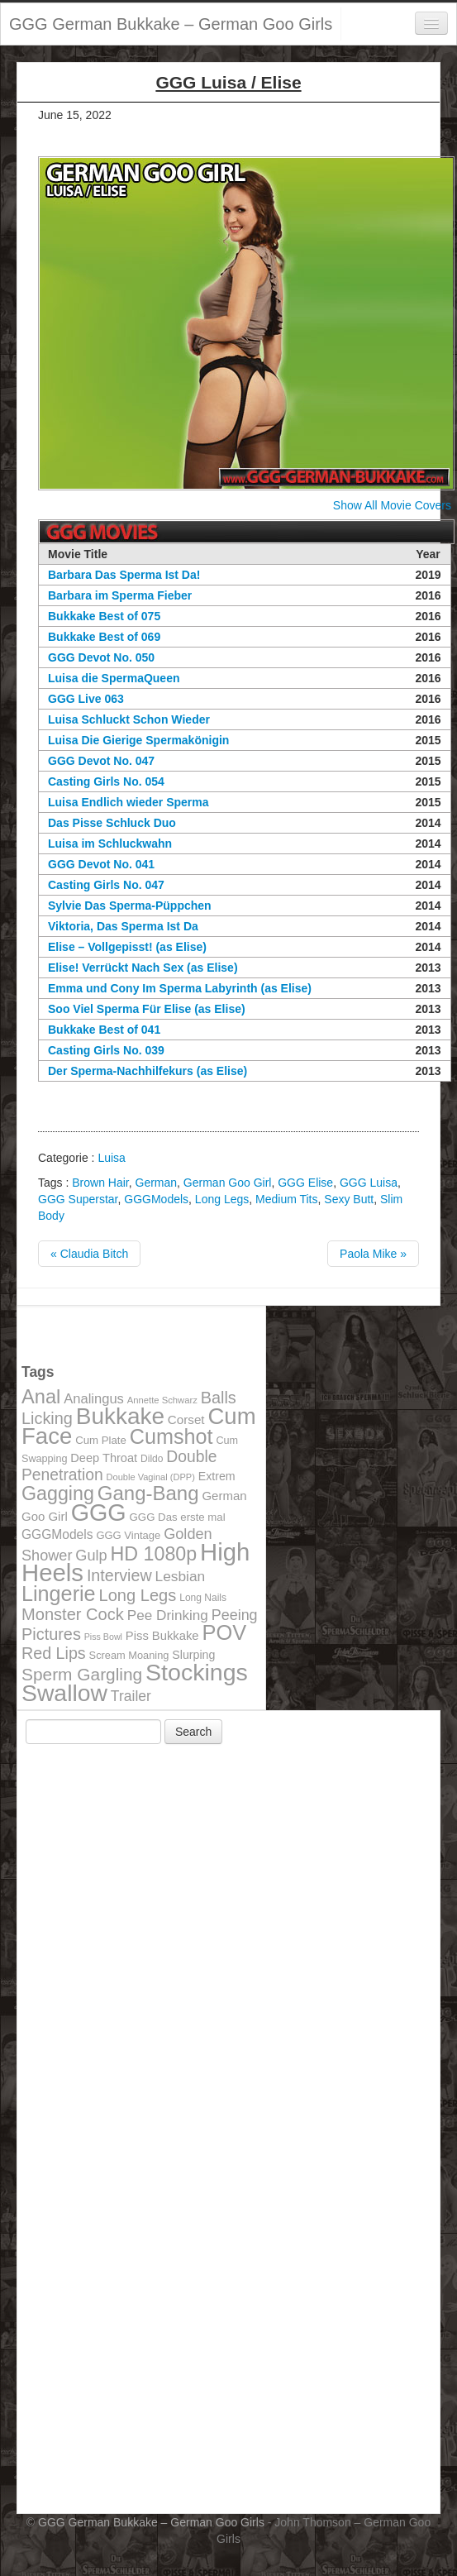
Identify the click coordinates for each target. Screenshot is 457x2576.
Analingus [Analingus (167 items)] (94, 1399)
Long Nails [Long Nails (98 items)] (202, 1597)
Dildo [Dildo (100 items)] (151, 1459)
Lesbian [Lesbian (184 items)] (180, 1576)
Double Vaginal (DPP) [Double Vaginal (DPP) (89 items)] (151, 1477)
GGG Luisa (368, 1182)
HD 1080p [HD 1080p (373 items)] (154, 1554)
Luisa (111, 1157)
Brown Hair (100, 1182)
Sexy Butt (349, 1199)
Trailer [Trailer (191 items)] (131, 1696)
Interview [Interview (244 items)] (119, 1575)
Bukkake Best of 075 (104, 616)
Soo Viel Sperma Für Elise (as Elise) (146, 1009)
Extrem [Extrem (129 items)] (217, 1476)
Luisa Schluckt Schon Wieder (129, 719)
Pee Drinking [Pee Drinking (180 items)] (167, 1615)
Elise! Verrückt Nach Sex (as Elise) (143, 967)
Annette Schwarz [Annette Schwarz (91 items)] (162, 1400)
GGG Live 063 (86, 698)
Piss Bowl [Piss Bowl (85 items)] (103, 1637)
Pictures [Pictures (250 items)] (51, 1634)
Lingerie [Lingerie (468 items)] (58, 1593)
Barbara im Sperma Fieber (120, 595)
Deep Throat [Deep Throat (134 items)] (103, 1458)
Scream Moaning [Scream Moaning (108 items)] (129, 1655)
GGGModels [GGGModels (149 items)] (57, 1534)
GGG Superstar (77, 1199)
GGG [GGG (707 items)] (98, 1512)
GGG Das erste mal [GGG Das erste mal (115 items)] (178, 1517)
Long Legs (222, 1199)
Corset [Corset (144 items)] (186, 1419)
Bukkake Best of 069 (104, 636)
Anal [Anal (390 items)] (40, 1396)
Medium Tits (286, 1199)
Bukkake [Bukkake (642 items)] (120, 1416)
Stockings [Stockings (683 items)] (196, 1672)
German (157, 1182)
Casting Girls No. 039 (106, 1050)
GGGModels (156, 1199)
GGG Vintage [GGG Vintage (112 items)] (128, 1535)
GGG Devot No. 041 (101, 864)
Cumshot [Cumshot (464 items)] (171, 1436)
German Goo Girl (227, 1182)
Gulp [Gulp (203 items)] (91, 1555)
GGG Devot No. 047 (101, 760)
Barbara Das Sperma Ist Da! (124, 574)
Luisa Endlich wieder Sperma (128, 802)
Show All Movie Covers (392, 505)
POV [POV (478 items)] (224, 1632)
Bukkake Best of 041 (104, 1029)
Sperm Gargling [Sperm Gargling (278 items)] (81, 1674)
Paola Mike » (373, 1253)
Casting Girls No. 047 (106, 884)
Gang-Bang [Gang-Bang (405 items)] (148, 1493)
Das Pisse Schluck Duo (112, 822)
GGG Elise (305, 1182)
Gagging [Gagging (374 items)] (57, 1493)
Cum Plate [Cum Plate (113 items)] (100, 1440)
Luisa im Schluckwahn (110, 843)
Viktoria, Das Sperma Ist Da (123, 926)
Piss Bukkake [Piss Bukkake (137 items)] (162, 1635)
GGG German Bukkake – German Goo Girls (170, 24)
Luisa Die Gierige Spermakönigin (138, 740)
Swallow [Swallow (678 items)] (64, 1693)
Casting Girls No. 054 (106, 781)
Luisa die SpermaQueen (114, 678)
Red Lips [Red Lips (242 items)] (53, 1653)
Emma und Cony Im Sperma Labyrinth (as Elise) (180, 988)
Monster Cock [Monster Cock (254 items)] (72, 1614)
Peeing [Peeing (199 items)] (235, 1615)
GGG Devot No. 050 (101, 657)
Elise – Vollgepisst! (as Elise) (127, 946)
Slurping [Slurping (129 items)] (193, 1654)
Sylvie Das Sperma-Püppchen (130, 905)
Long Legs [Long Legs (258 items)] (138, 1595)
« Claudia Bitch (89, 1253)
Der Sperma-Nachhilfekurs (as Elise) (147, 1071)
